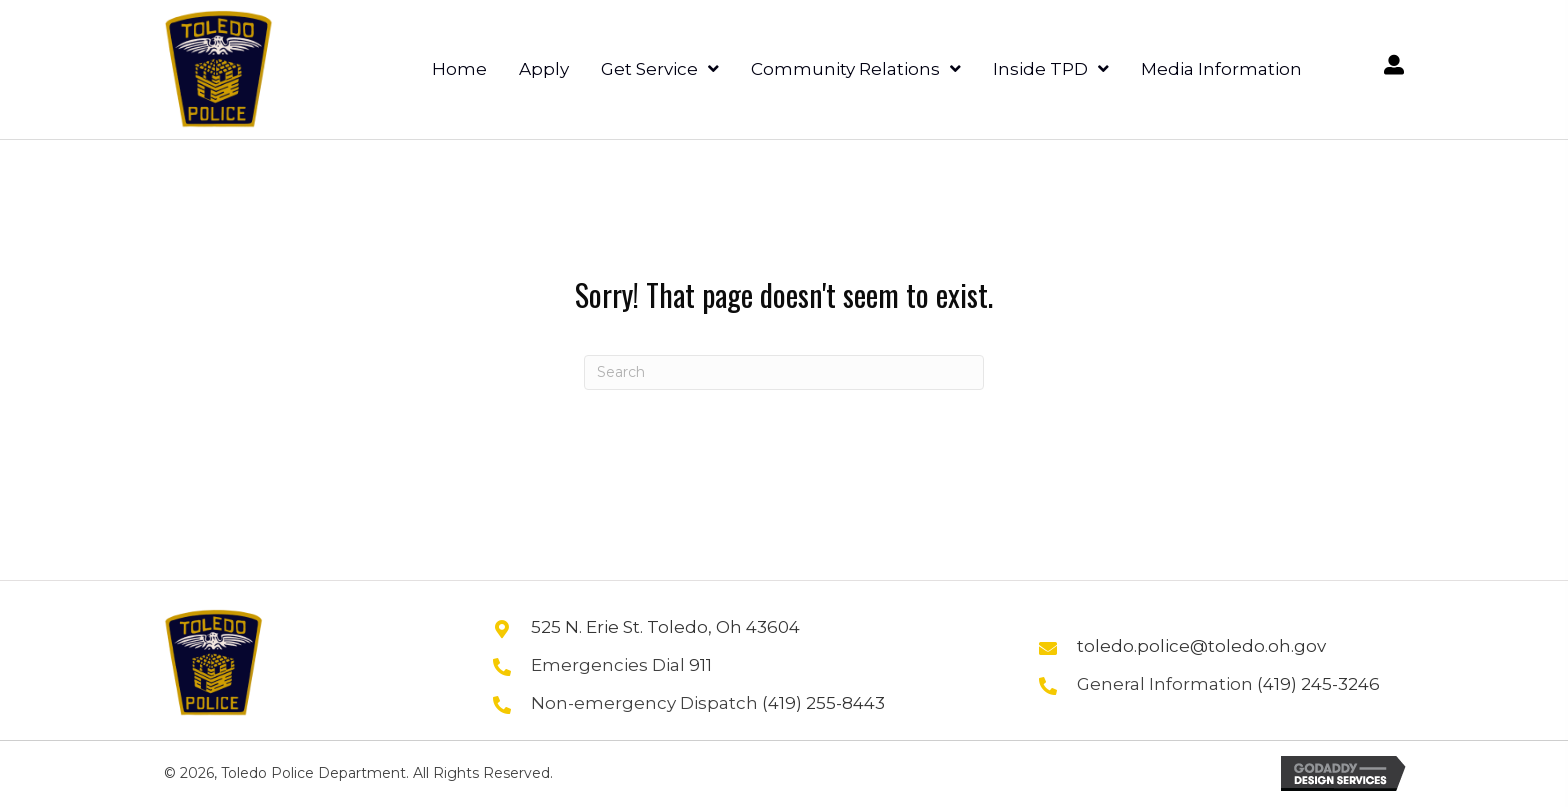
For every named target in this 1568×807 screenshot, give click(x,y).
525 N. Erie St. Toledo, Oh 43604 (665, 627)
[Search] (784, 372)
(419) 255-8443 (823, 703)
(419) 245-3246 (1318, 684)
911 (700, 665)
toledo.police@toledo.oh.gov (1201, 646)
